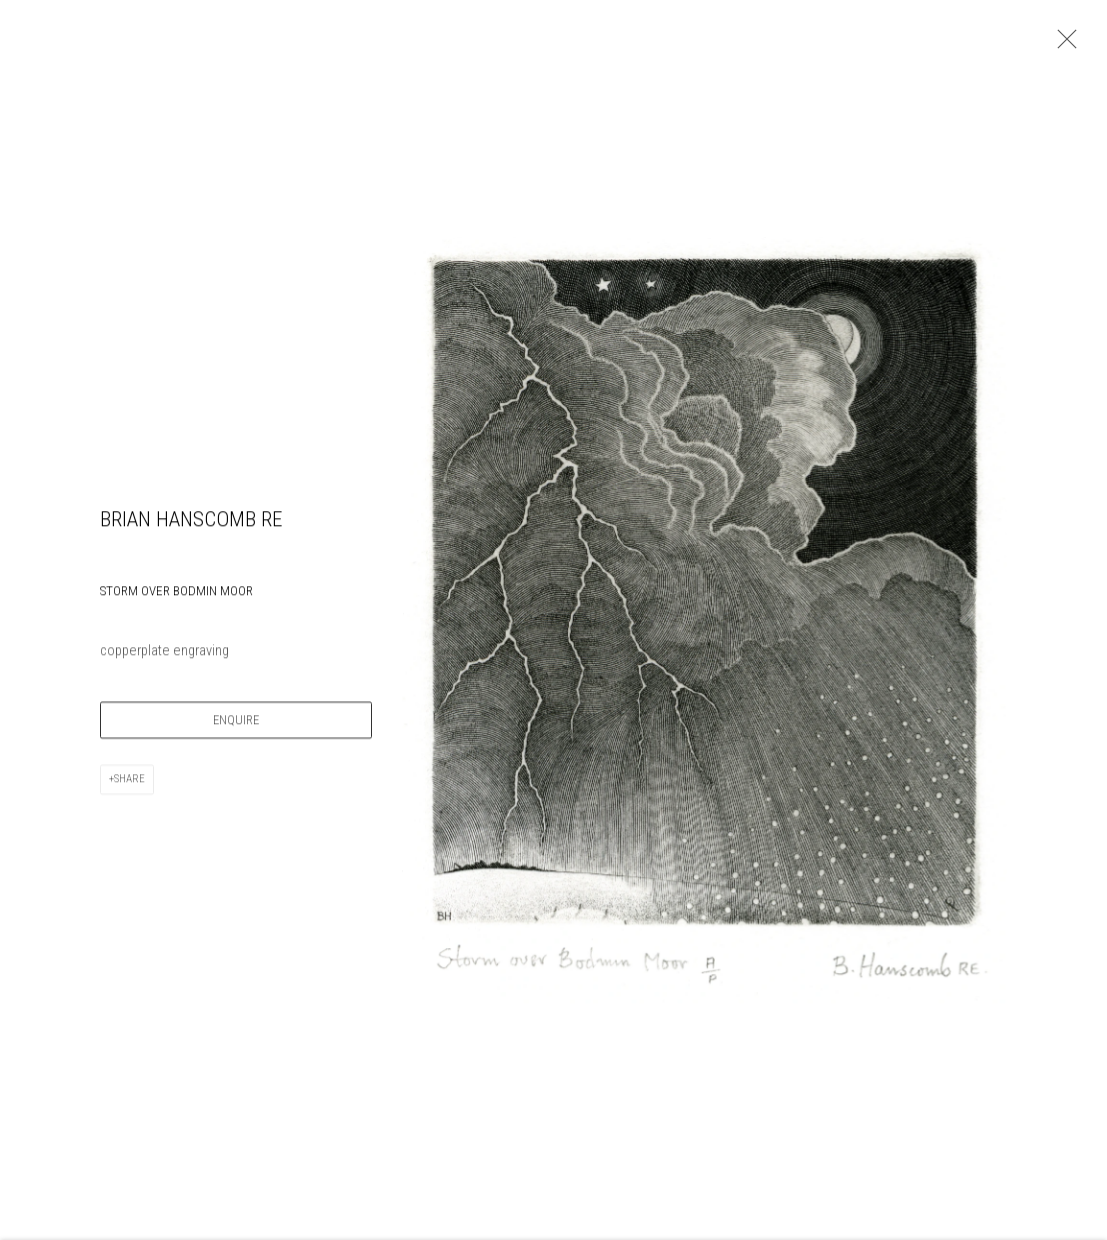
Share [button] (129, 781)
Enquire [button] (236, 722)
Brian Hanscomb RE (191, 522)
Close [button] (1062, 45)
